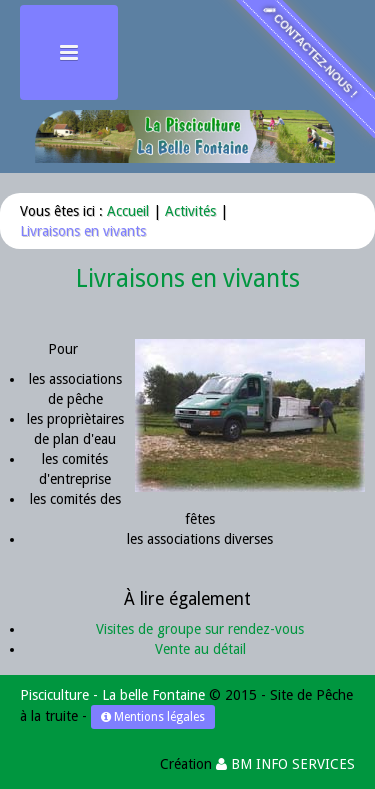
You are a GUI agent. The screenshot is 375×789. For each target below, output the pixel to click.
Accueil (128, 211)
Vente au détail (200, 649)
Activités (190, 211)
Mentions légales (153, 717)
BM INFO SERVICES (285, 764)
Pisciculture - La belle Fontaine (112, 695)
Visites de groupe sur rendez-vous (200, 629)
